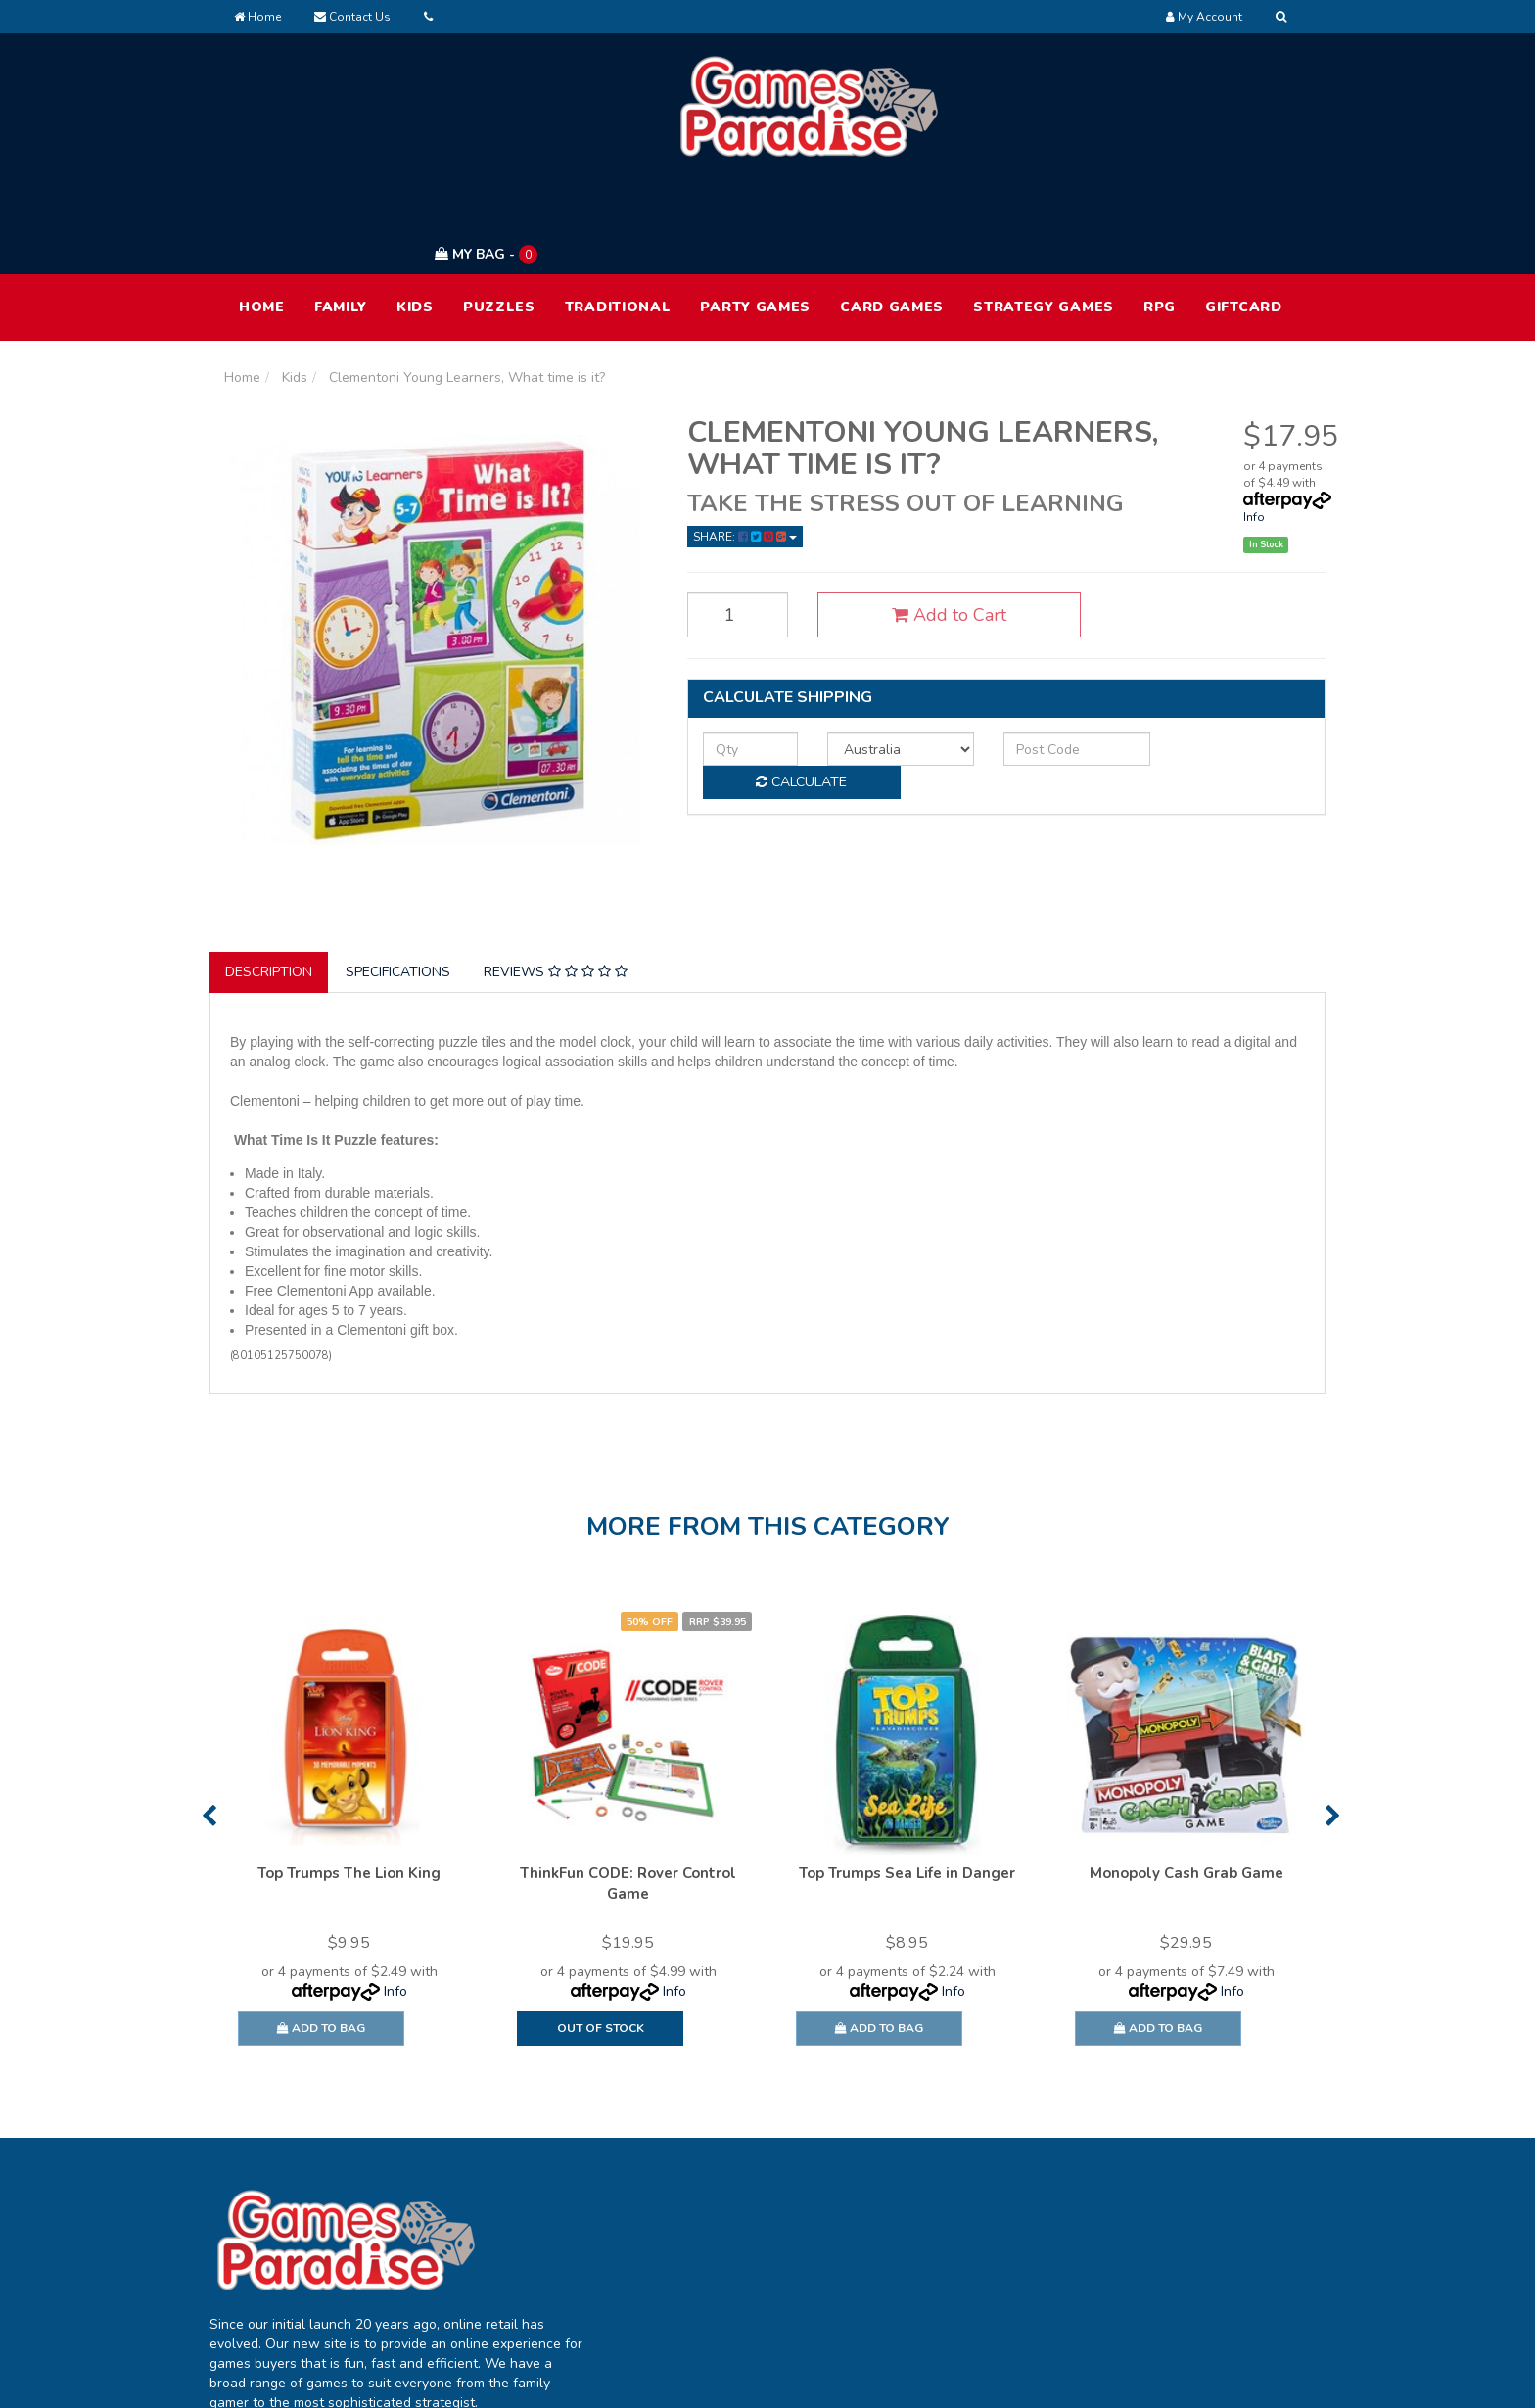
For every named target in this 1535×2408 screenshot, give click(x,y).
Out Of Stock (600, 1935)
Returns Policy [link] (1177, 2268)
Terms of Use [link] (1174, 2186)
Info (1254, 424)
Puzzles (499, 214)
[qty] (741, 655)
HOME (262, 214)
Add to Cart (922, 522)
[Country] (874, 655)
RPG (1159, 214)
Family (340, 214)
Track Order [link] (724, 2227)
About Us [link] (938, 2186)
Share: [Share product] (745, 443)
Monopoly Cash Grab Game (1186, 1780)
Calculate (1218, 654)
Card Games (892, 214)
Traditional (618, 214)
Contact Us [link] (944, 2268)
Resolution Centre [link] (743, 2268)
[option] (348, 1746)
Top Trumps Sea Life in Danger (907, 1780)
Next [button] (1333, 1722)
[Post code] (1033, 655)
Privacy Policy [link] (1175, 2227)
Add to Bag (321, 1935)
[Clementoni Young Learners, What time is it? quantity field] (728, 521)
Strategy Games (1043, 214)
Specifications (398, 880)
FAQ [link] (922, 2227)
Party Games (755, 214)
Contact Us (352, 16)
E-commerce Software (1000, 2378)
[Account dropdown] (1204, 16)
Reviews (556, 880)
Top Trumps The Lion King (349, 1780)
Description (268, 880)
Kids (415, 214)
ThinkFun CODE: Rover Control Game (628, 1791)
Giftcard (1243, 214)
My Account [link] (724, 2186)
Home (257, 16)
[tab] (269, 880)
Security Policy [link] (1178, 2309)
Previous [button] (209, 1722)
